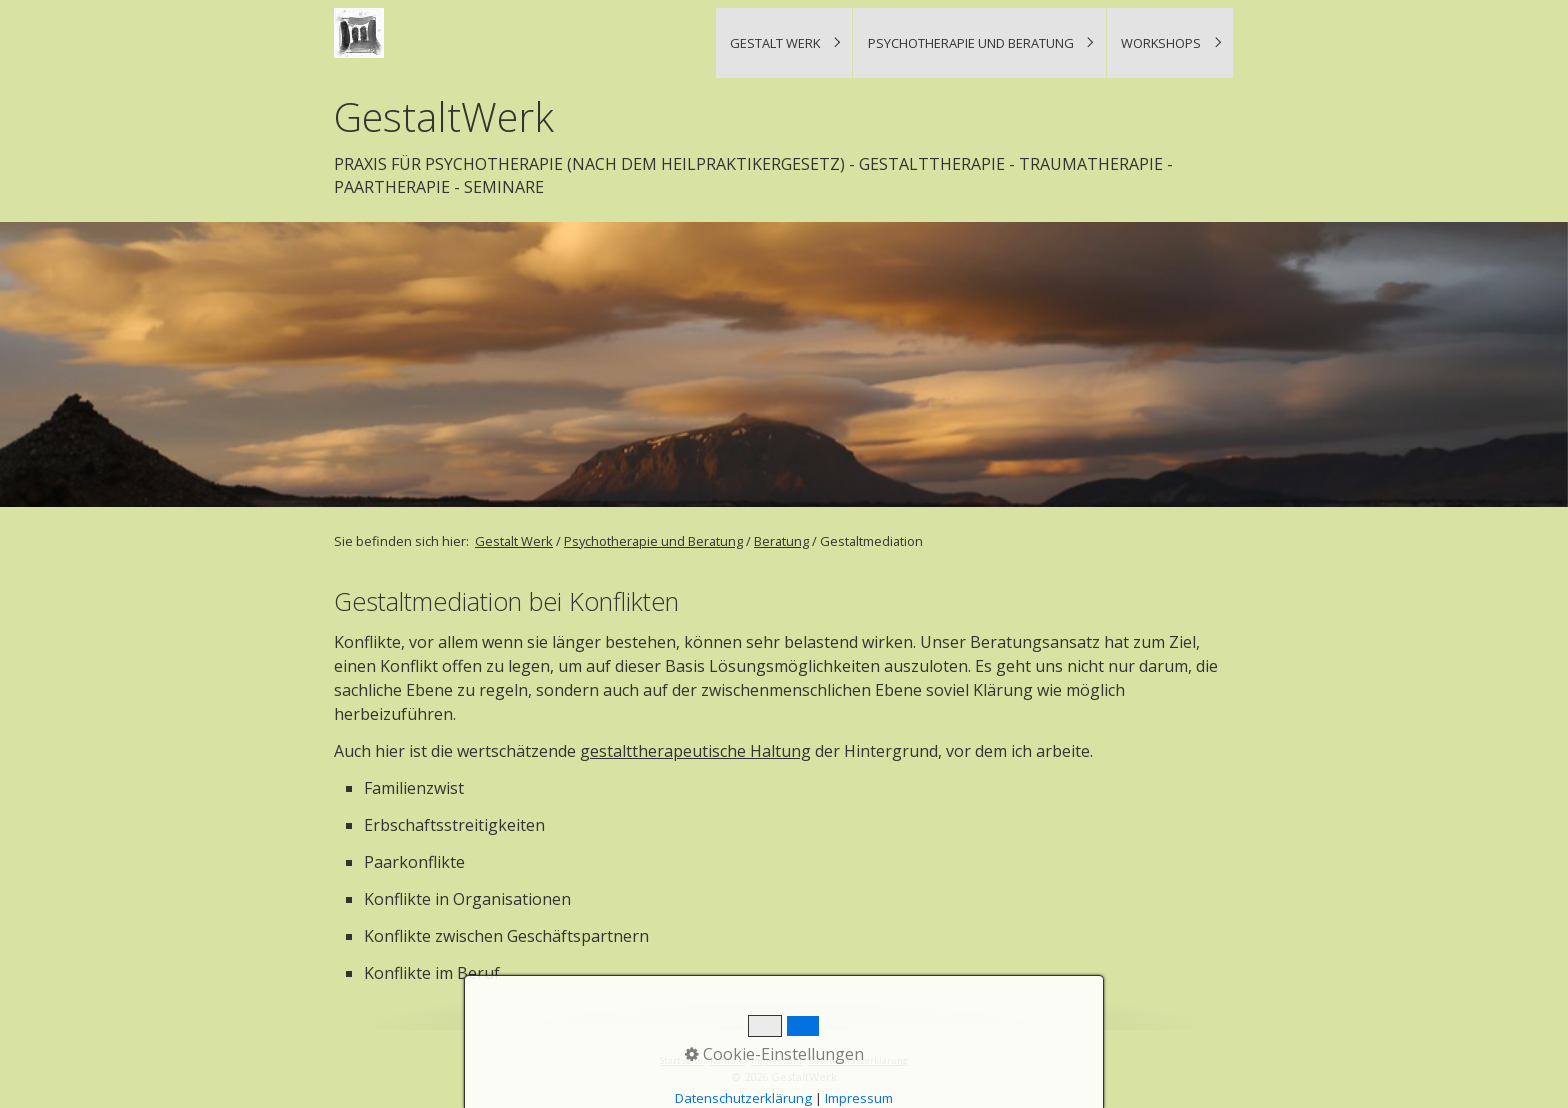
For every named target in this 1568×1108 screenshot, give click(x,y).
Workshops (1161, 43)
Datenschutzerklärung (858, 1060)
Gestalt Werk (775, 43)
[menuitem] (784, 43)
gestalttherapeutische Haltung (695, 751)
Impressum (776, 1060)
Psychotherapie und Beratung (971, 43)
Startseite (681, 1060)
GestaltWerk (444, 117)
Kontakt (727, 1060)
